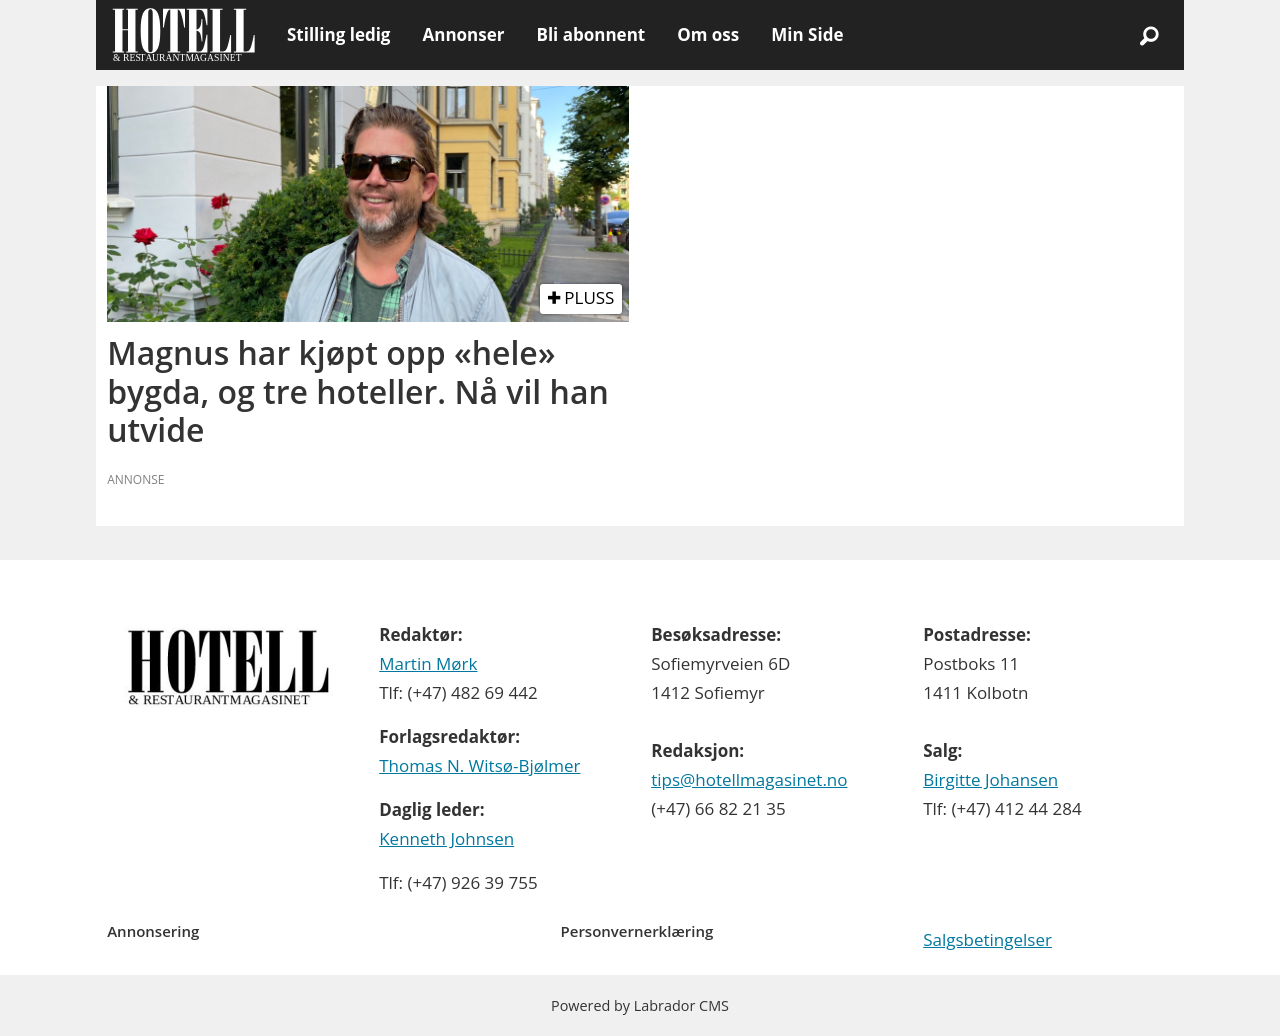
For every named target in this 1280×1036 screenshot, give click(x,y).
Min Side (807, 34)
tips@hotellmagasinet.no (749, 779)
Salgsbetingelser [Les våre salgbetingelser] (987, 939)
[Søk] (1149, 35)
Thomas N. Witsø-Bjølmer (479, 765)
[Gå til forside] (183, 35)
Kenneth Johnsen (446, 838)
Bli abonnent (590, 34)
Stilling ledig (338, 34)
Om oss (708, 34)
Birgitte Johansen (990, 779)
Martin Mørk (428, 663)
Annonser (463, 34)
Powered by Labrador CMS (640, 1005)
